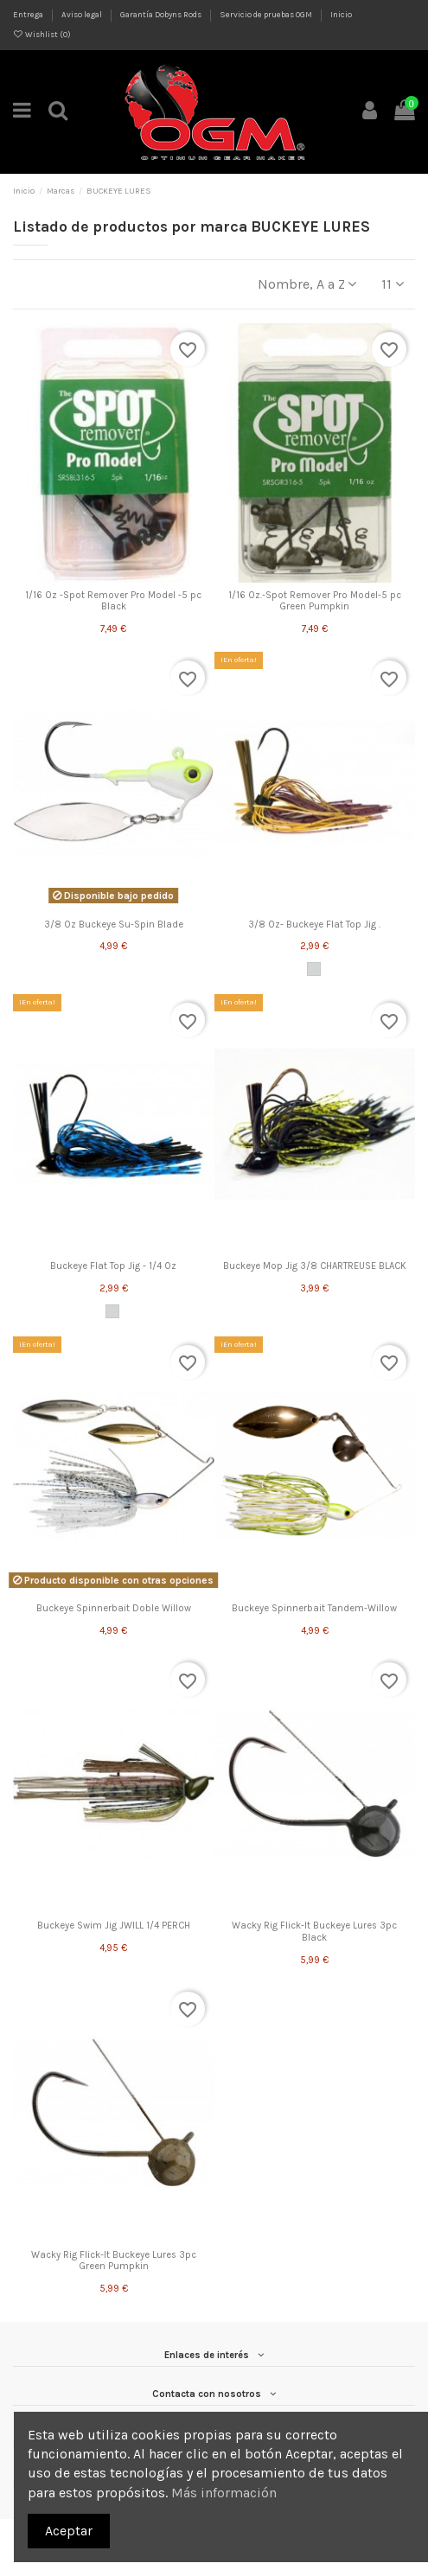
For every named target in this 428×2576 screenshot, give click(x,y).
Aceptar (69, 2530)
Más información (224, 2492)
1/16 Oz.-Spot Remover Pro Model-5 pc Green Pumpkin (314, 601)
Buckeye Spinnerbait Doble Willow (113, 1608)
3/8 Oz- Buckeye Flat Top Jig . (314, 924)
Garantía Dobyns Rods (161, 14)
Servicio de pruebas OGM (267, 14)
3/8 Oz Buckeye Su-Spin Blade (113, 924)
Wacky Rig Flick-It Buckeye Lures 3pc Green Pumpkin (113, 2260)
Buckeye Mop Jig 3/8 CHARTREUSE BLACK (314, 1266)
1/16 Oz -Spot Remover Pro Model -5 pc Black (113, 601)
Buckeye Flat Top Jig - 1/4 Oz (113, 1266)
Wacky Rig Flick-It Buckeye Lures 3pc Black (314, 1931)
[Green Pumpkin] (314, 969)
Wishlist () (42, 34)
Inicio (341, 14)
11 (392, 284)
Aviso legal (82, 14)
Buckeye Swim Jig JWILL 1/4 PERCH (113, 1925)
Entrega (29, 14)
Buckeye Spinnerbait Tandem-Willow (314, 1608)
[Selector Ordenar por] (306, 283)
